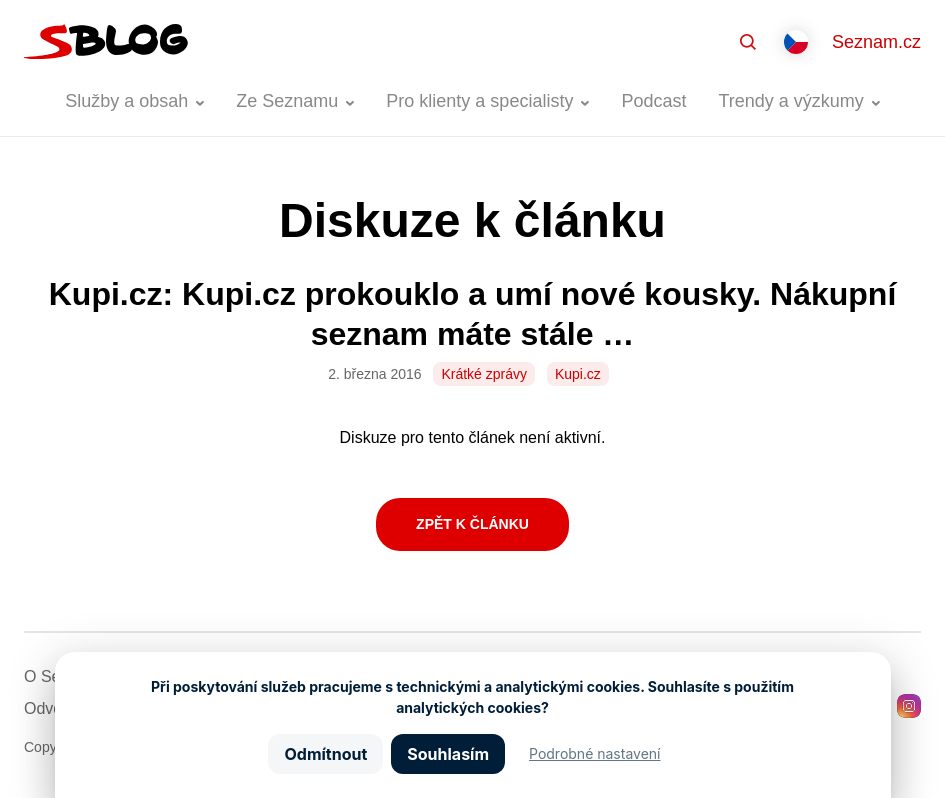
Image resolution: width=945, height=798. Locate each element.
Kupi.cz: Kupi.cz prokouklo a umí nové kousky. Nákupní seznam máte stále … (473, 314)
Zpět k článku (472, 524)
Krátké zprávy (484, 374)
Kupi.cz (578, 374)
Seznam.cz (876, 42)
